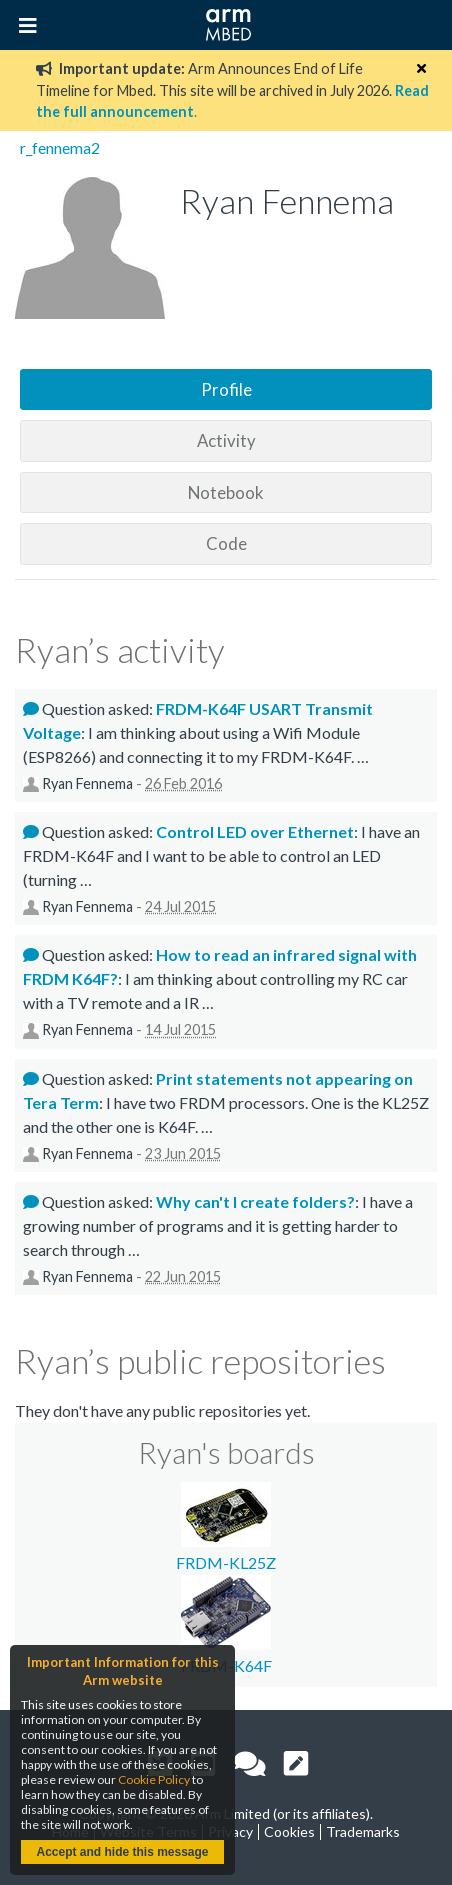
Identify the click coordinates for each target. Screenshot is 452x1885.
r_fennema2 (60, 147)
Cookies (289, 1831)
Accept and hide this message (122, 1852)
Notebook (226, 492)
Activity (226, 440)
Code (226, 543)
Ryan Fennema (87, 783)
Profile (226, 389)
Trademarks (363, 1831)
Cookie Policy (154, 1779)
